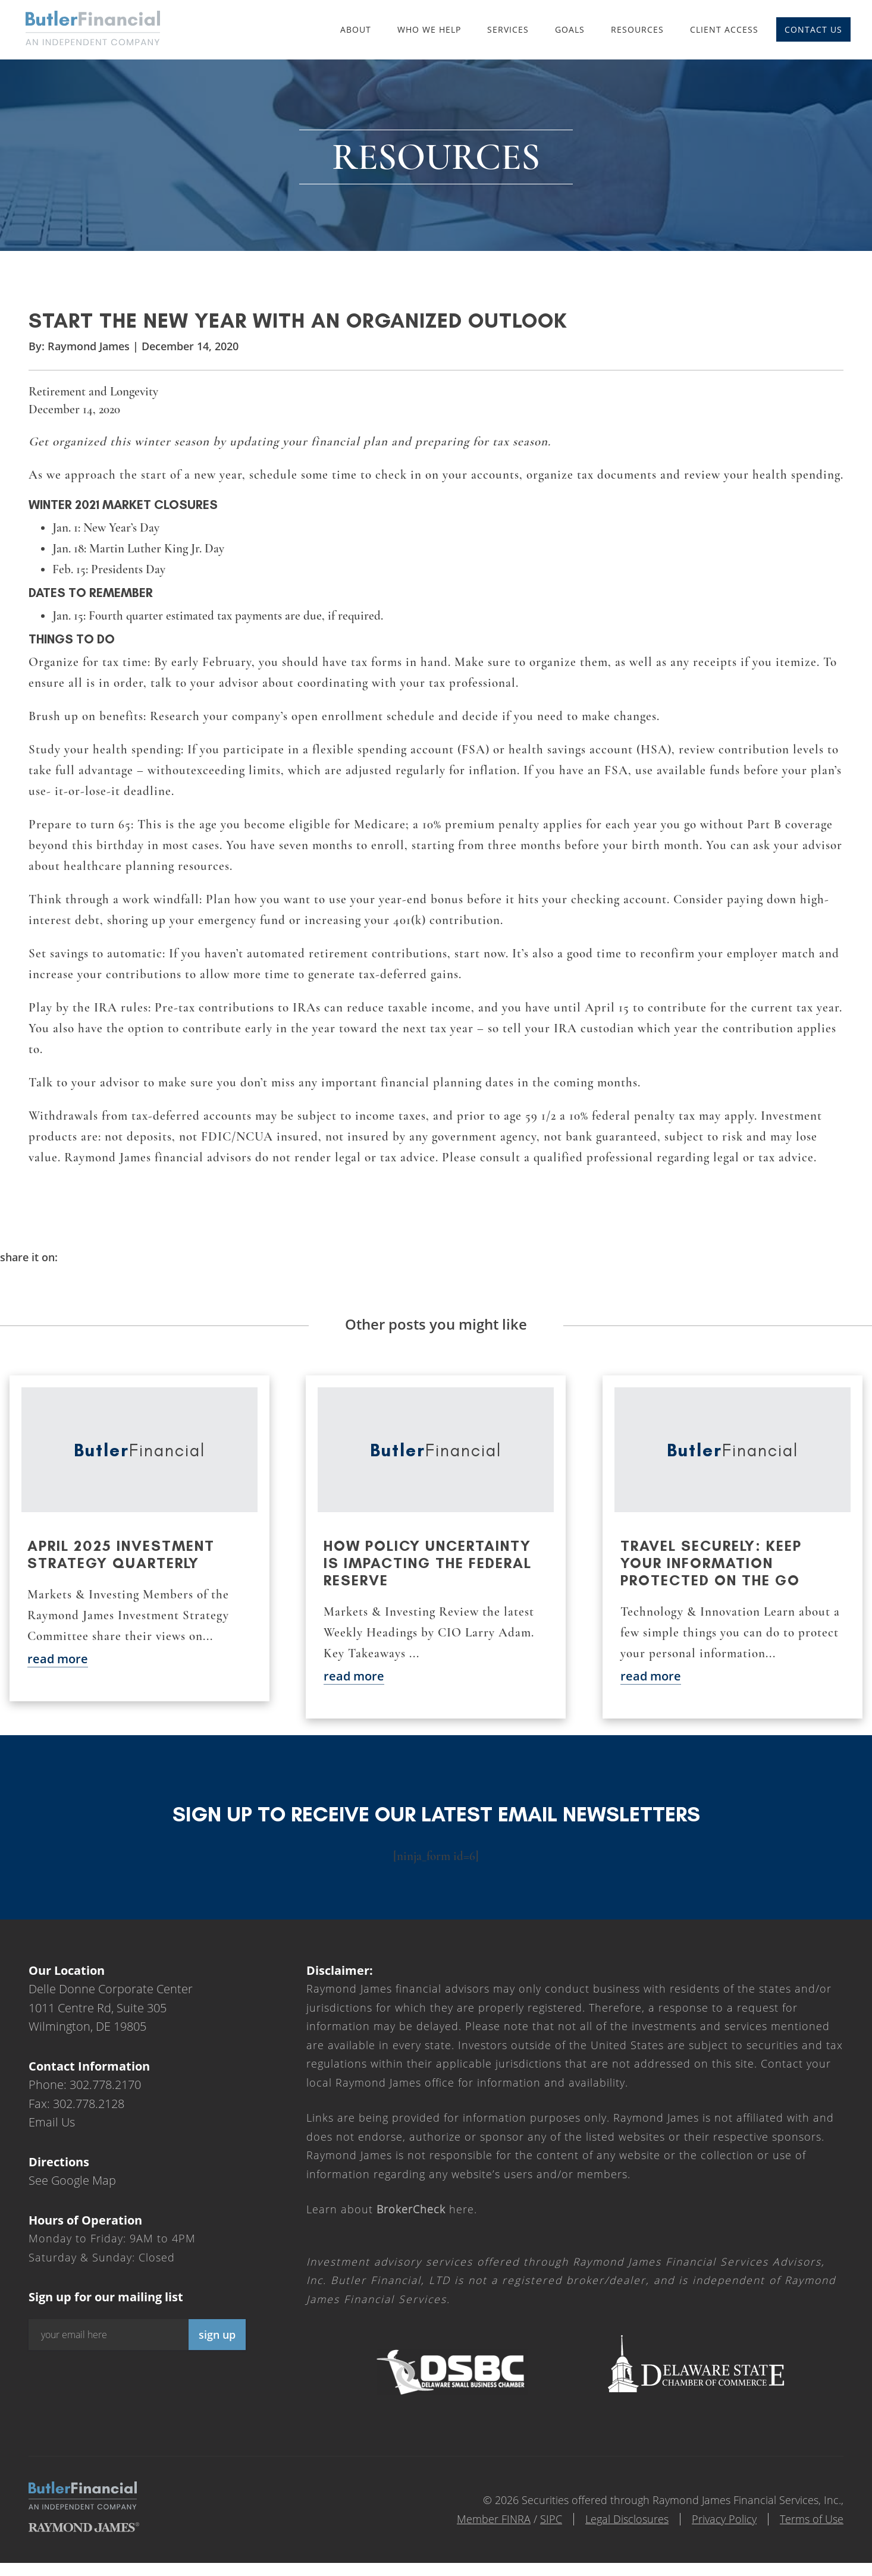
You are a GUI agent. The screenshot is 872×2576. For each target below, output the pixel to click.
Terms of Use (811, 2519)
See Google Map (72, 2180)
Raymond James (89, 346)
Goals (570, 29)
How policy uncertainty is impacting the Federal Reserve (428, 1563)
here (425, 2209)
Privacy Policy (724, 2519)
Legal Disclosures (627, 2519)
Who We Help (429, 29)
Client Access (724, 29)
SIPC (551, 2519)
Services (508, 29)
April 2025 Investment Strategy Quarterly (121, 1554)
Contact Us (813, 29)
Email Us (52, 2122)
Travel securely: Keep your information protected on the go (711, 1563)
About (355, 29)
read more (57, 1659)
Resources (637, 29)
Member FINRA (494, 2519)
